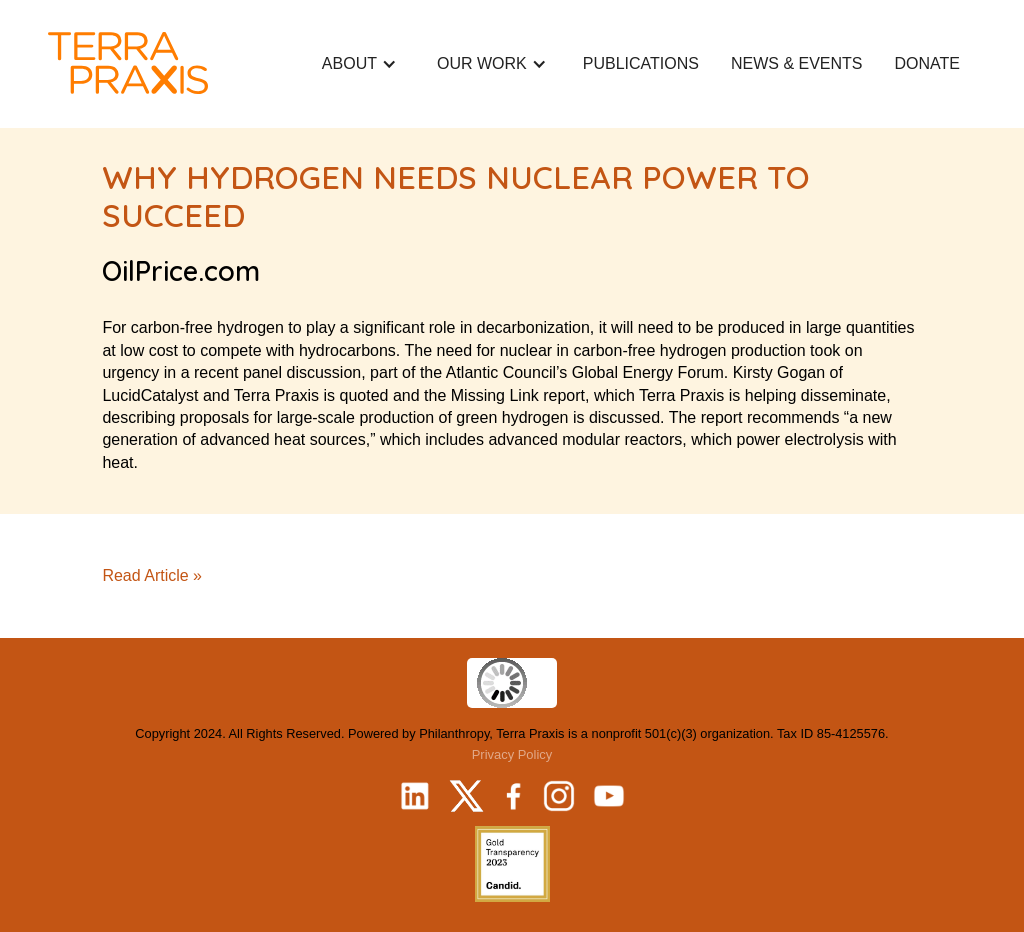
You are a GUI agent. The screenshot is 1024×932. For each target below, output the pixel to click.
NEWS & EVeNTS (797, 63)
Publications (641, 63)
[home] (128, 63)
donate (927, 63)
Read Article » (152, 575)
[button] (359, 64)
